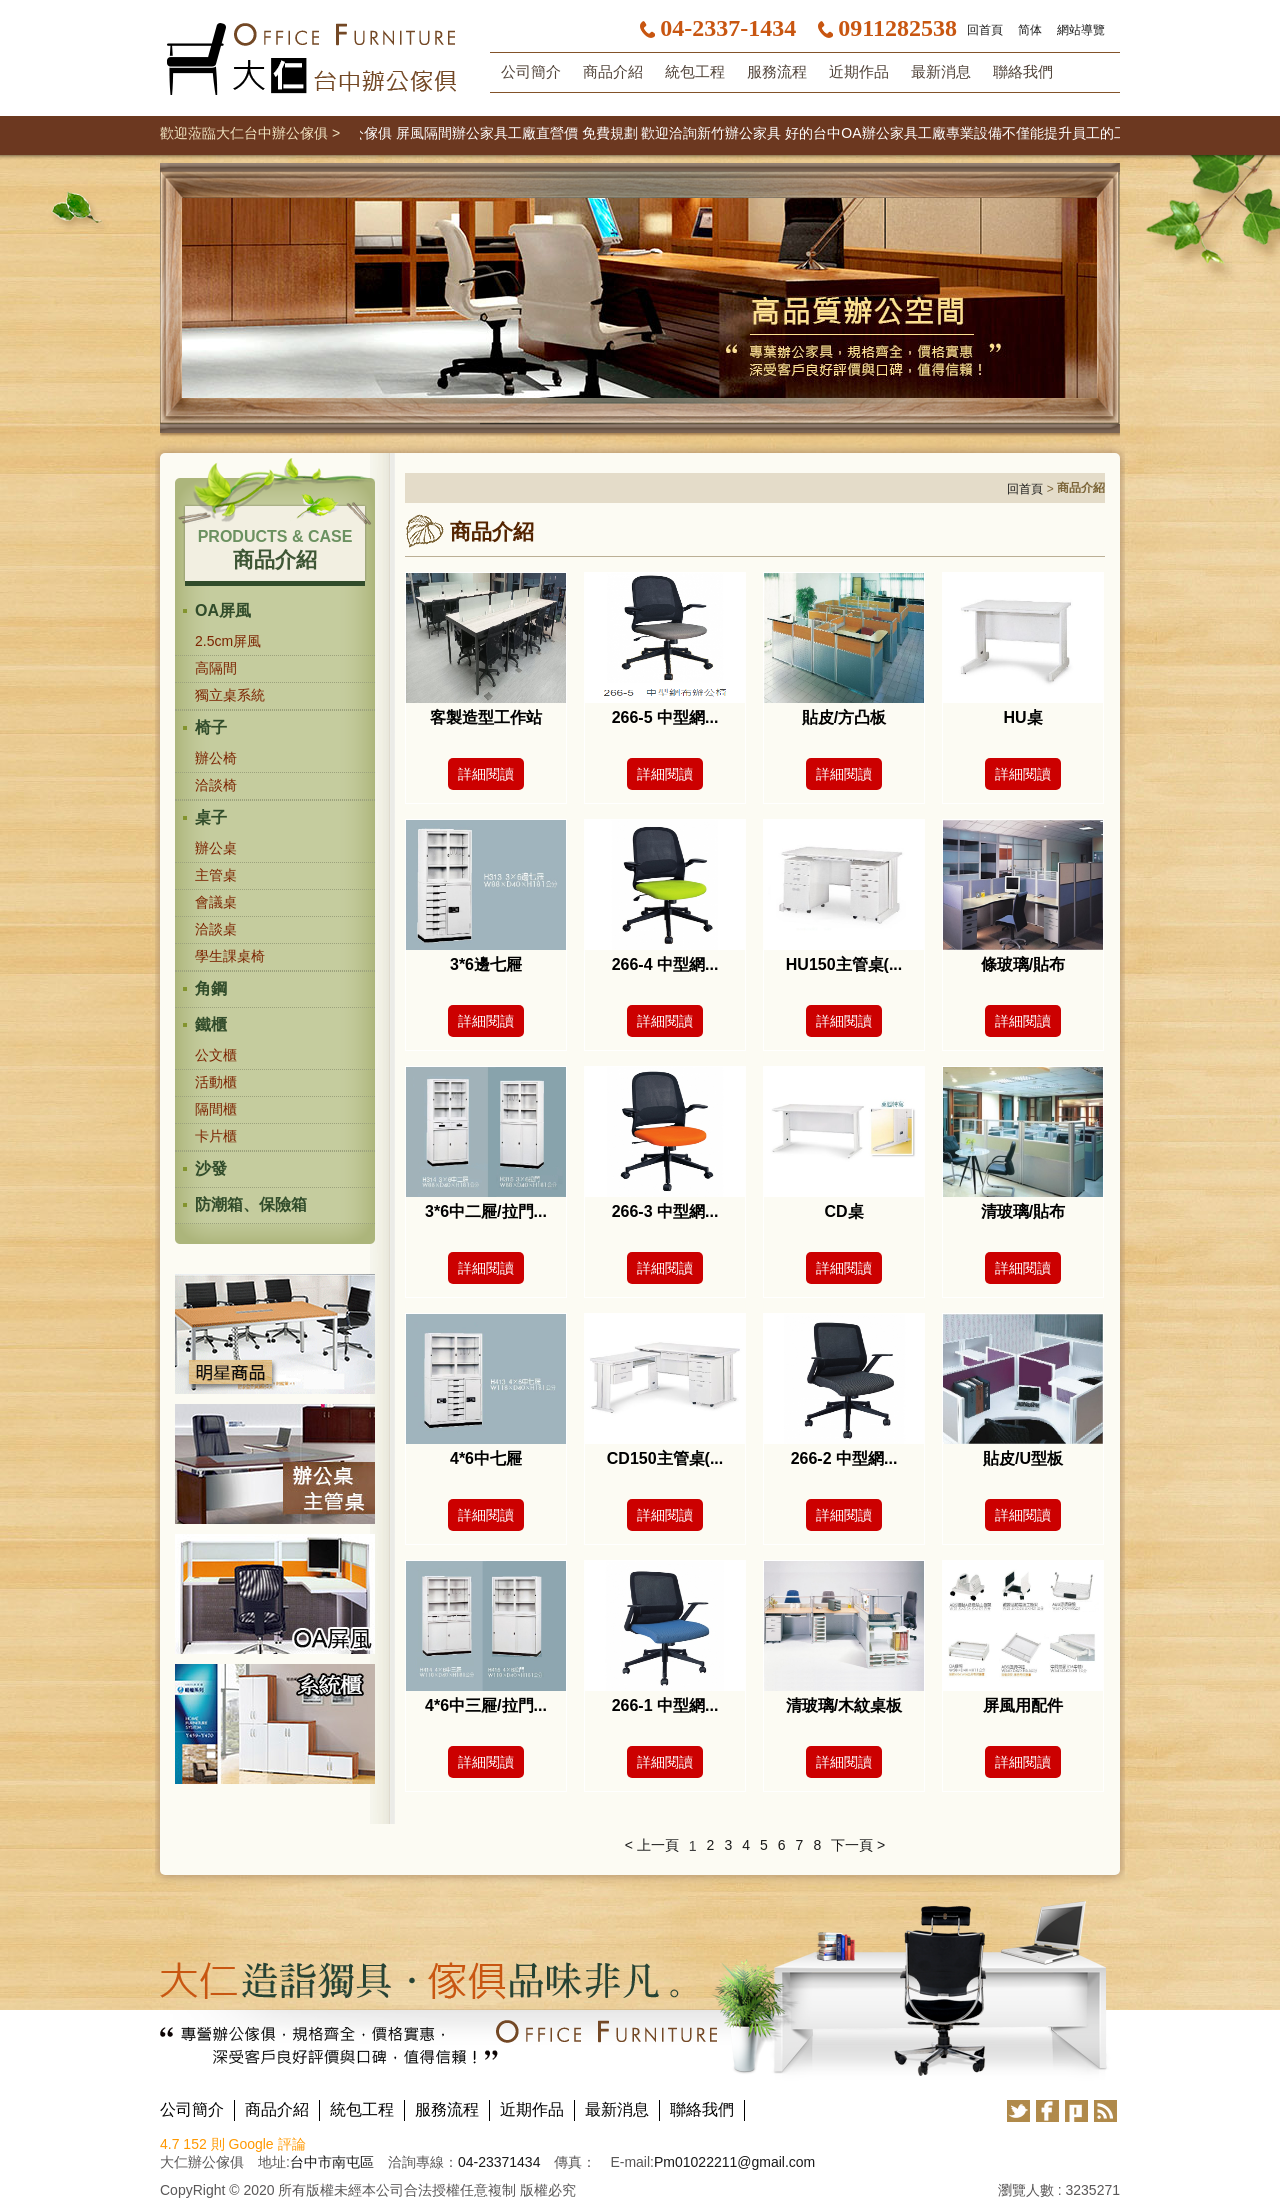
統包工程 (695, 72)
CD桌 (843, 1211)
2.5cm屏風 (228, 641)
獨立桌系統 (230, 695)
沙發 (211, 1168)
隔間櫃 (216, 1109)
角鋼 (211, 988)
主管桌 (216, 875)
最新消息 (941, 72)
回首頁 (985, 30)
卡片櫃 (216, 1136)
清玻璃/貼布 (1023, 1211)
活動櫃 (216, 1082)
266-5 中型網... (665, 717)
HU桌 (1022, 717)
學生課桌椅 (230, 956)
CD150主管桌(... (665, 1458)
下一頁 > (858, 1845)
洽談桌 (216, 929)
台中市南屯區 (332, 2162)
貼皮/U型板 (1023, 1458)
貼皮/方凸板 (844, 717)
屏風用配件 (1023, 1705)
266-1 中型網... (665, 1705)
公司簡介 (531, 72)
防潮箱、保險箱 (251, 1204)
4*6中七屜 (486, 1458)
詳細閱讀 (486, 774)
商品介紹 (613, 72)
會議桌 (216, 902)
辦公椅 (216, 758)
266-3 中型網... (665, 1211)
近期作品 (859, 72)
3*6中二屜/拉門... (486, 1211)
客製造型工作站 (486, 717)
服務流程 (777, 72)
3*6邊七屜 (486, 964)
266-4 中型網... (665, 964)
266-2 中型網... (844, 1458)
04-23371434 (499, 2162)
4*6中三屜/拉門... (486, 1705)
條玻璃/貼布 (1023, 964)
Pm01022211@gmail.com (734, 2162)
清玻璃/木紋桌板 (844, 1705)
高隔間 (216, 668)
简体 (1030, 30)
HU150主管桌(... (844, 964)
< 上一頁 (652, 1845)
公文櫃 (216, 1055)
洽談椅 (216, 785)
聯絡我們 (1023, 72)
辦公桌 (216, 848)
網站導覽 (1081, 30)
